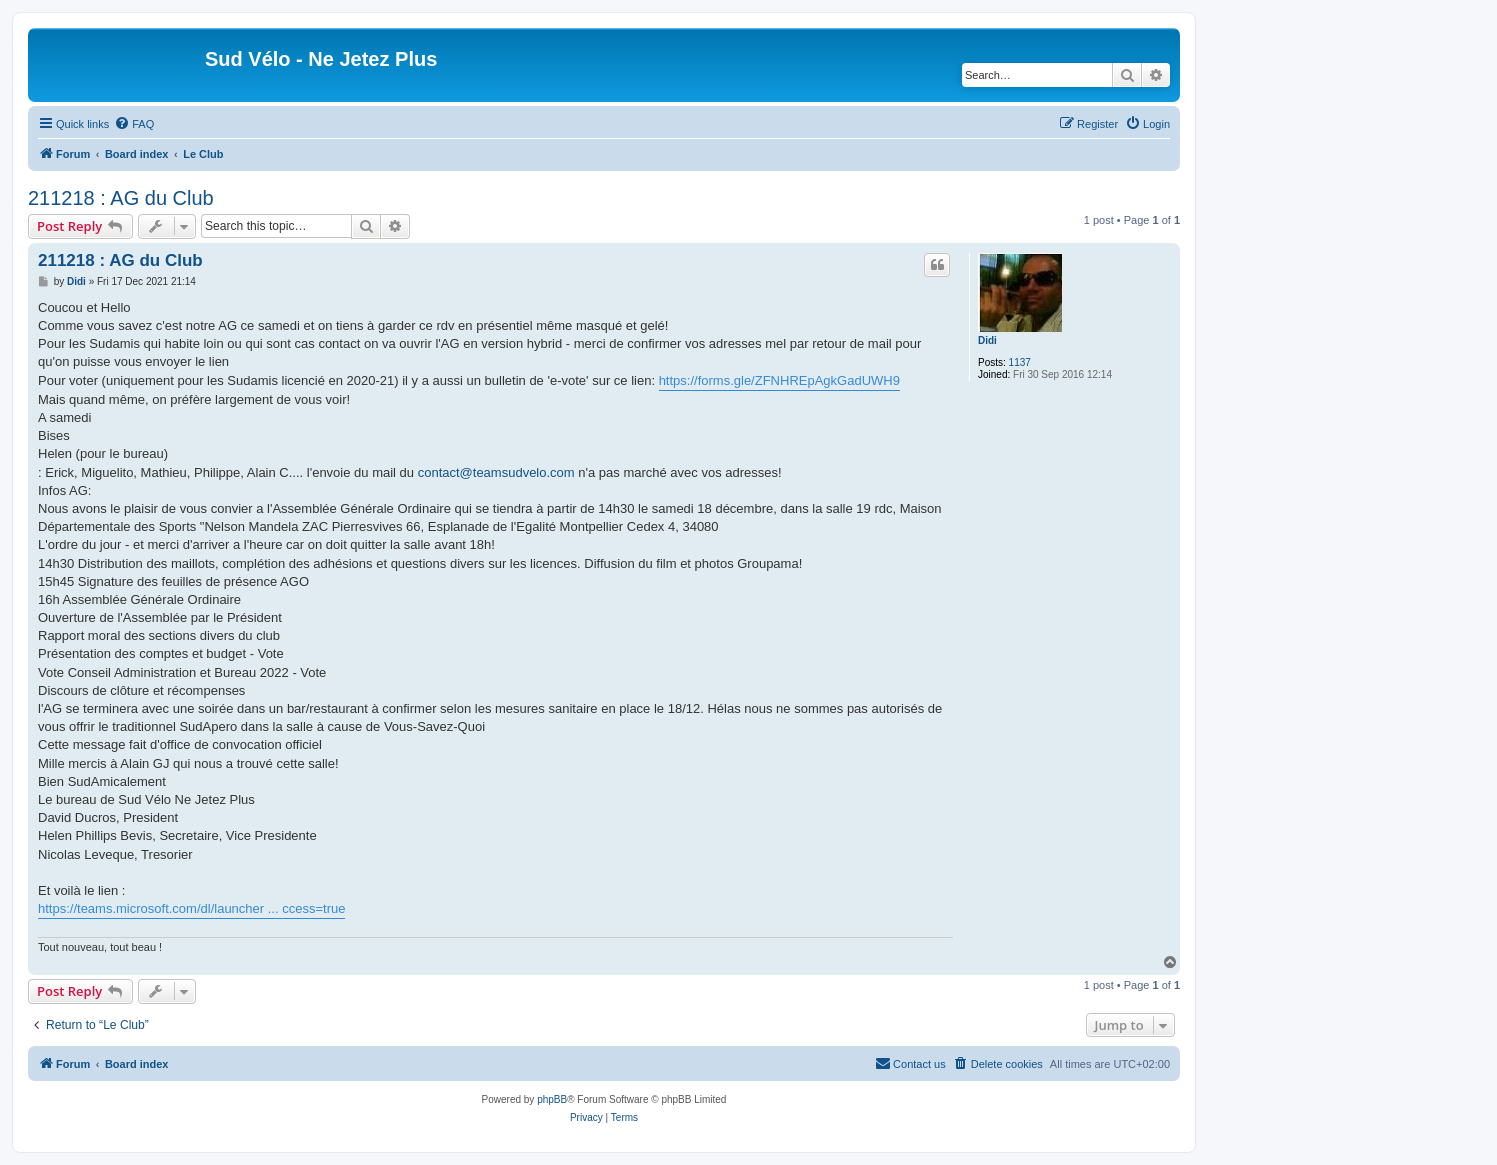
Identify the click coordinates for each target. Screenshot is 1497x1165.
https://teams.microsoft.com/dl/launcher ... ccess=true (191, 908)
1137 (1020, 362)
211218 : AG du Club (121, 198)
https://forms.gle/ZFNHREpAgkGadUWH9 (779, 380)
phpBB (552, 1099)
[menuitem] (134, 124)
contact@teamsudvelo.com (496, 472)
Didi (987, 340)
